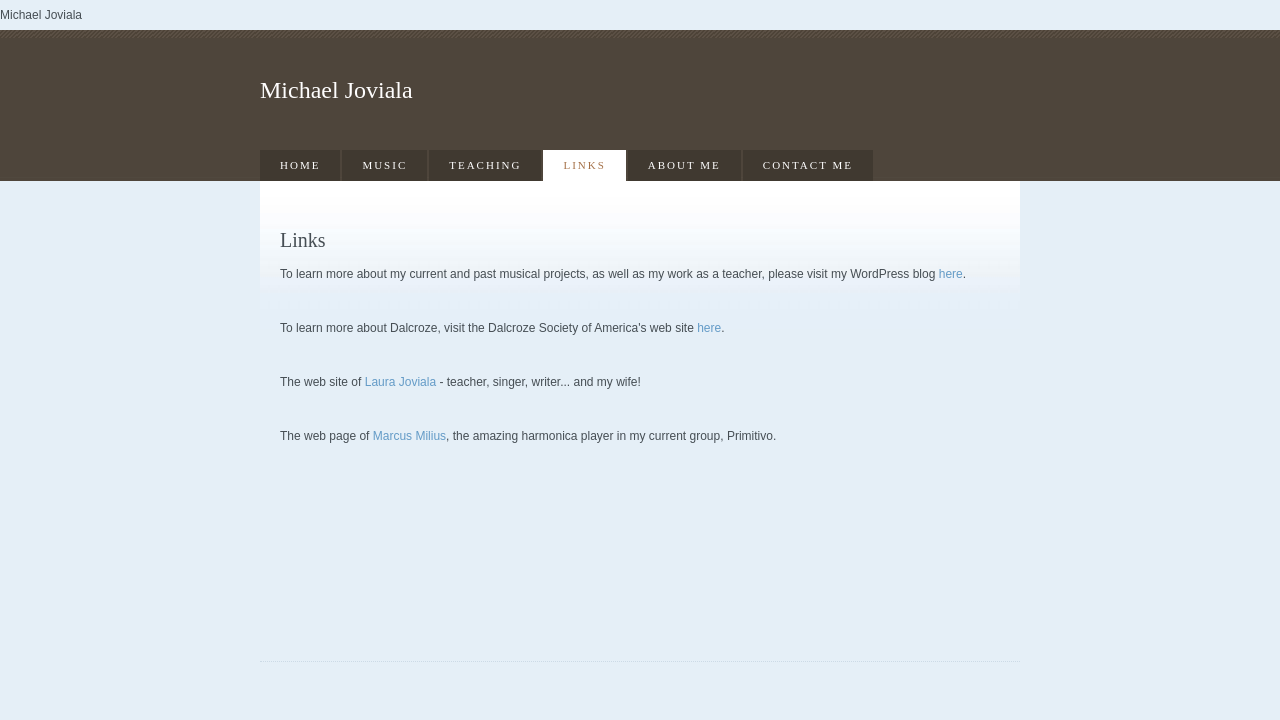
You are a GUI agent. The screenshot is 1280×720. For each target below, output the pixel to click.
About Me (684, 165)
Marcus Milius (409, 436)
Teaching (485, 165)
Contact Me (808, 165)
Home (300, 165)
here (951, 274)
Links (584, 165)
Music (384, 165)
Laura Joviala (400, 382)
